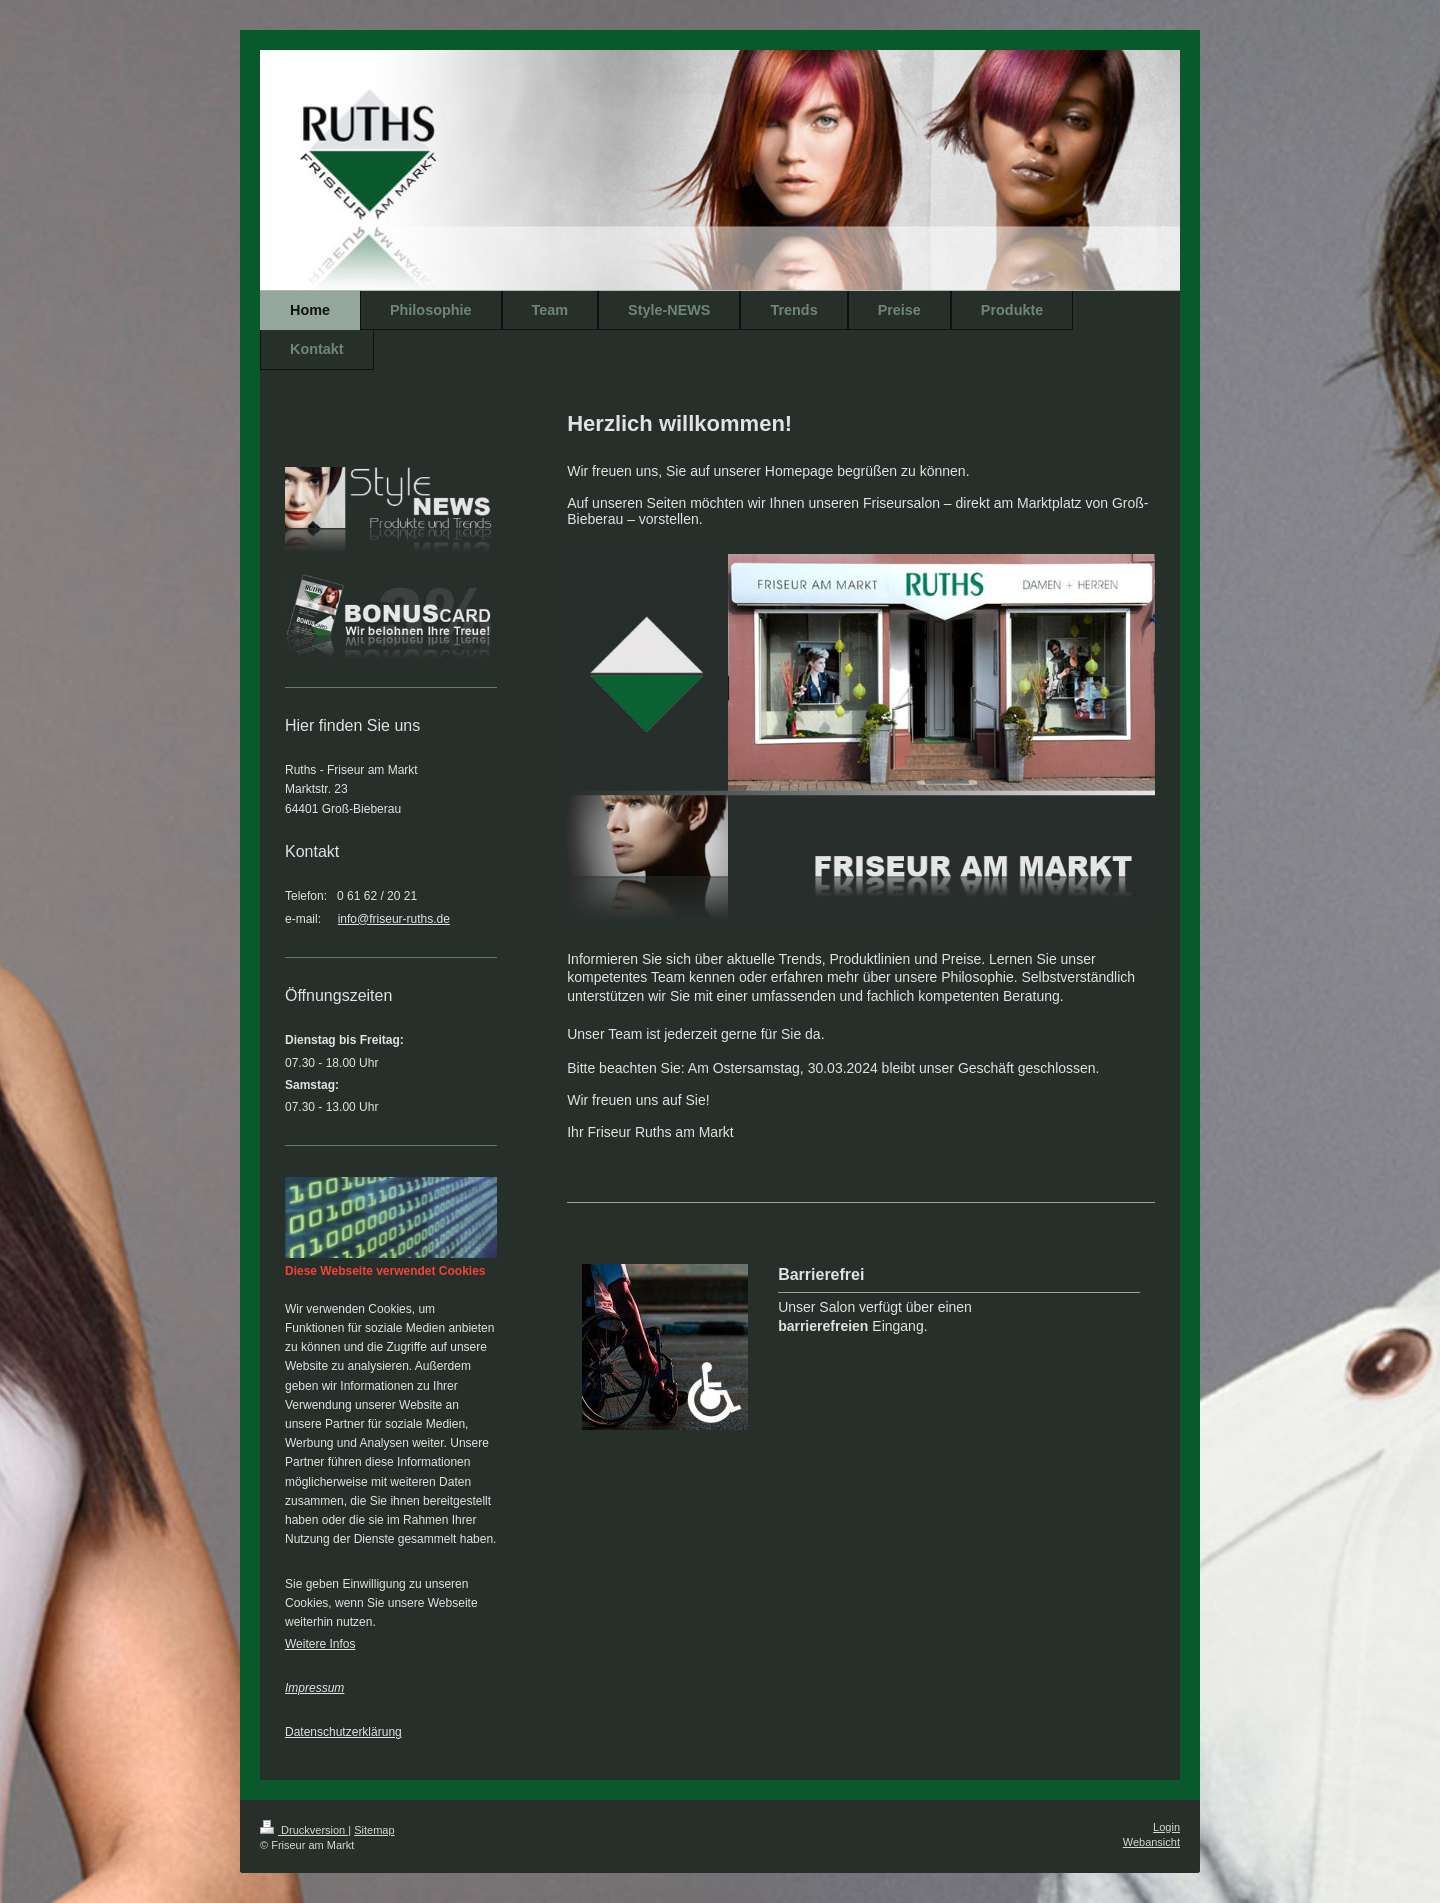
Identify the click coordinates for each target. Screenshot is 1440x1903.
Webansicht (1151, 1842)
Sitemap (374, 1830)
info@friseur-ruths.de (394, 919)
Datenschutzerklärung (343, 1732)
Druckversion (304, 1830)
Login (1166, 1827)
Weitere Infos (320, 1644)
